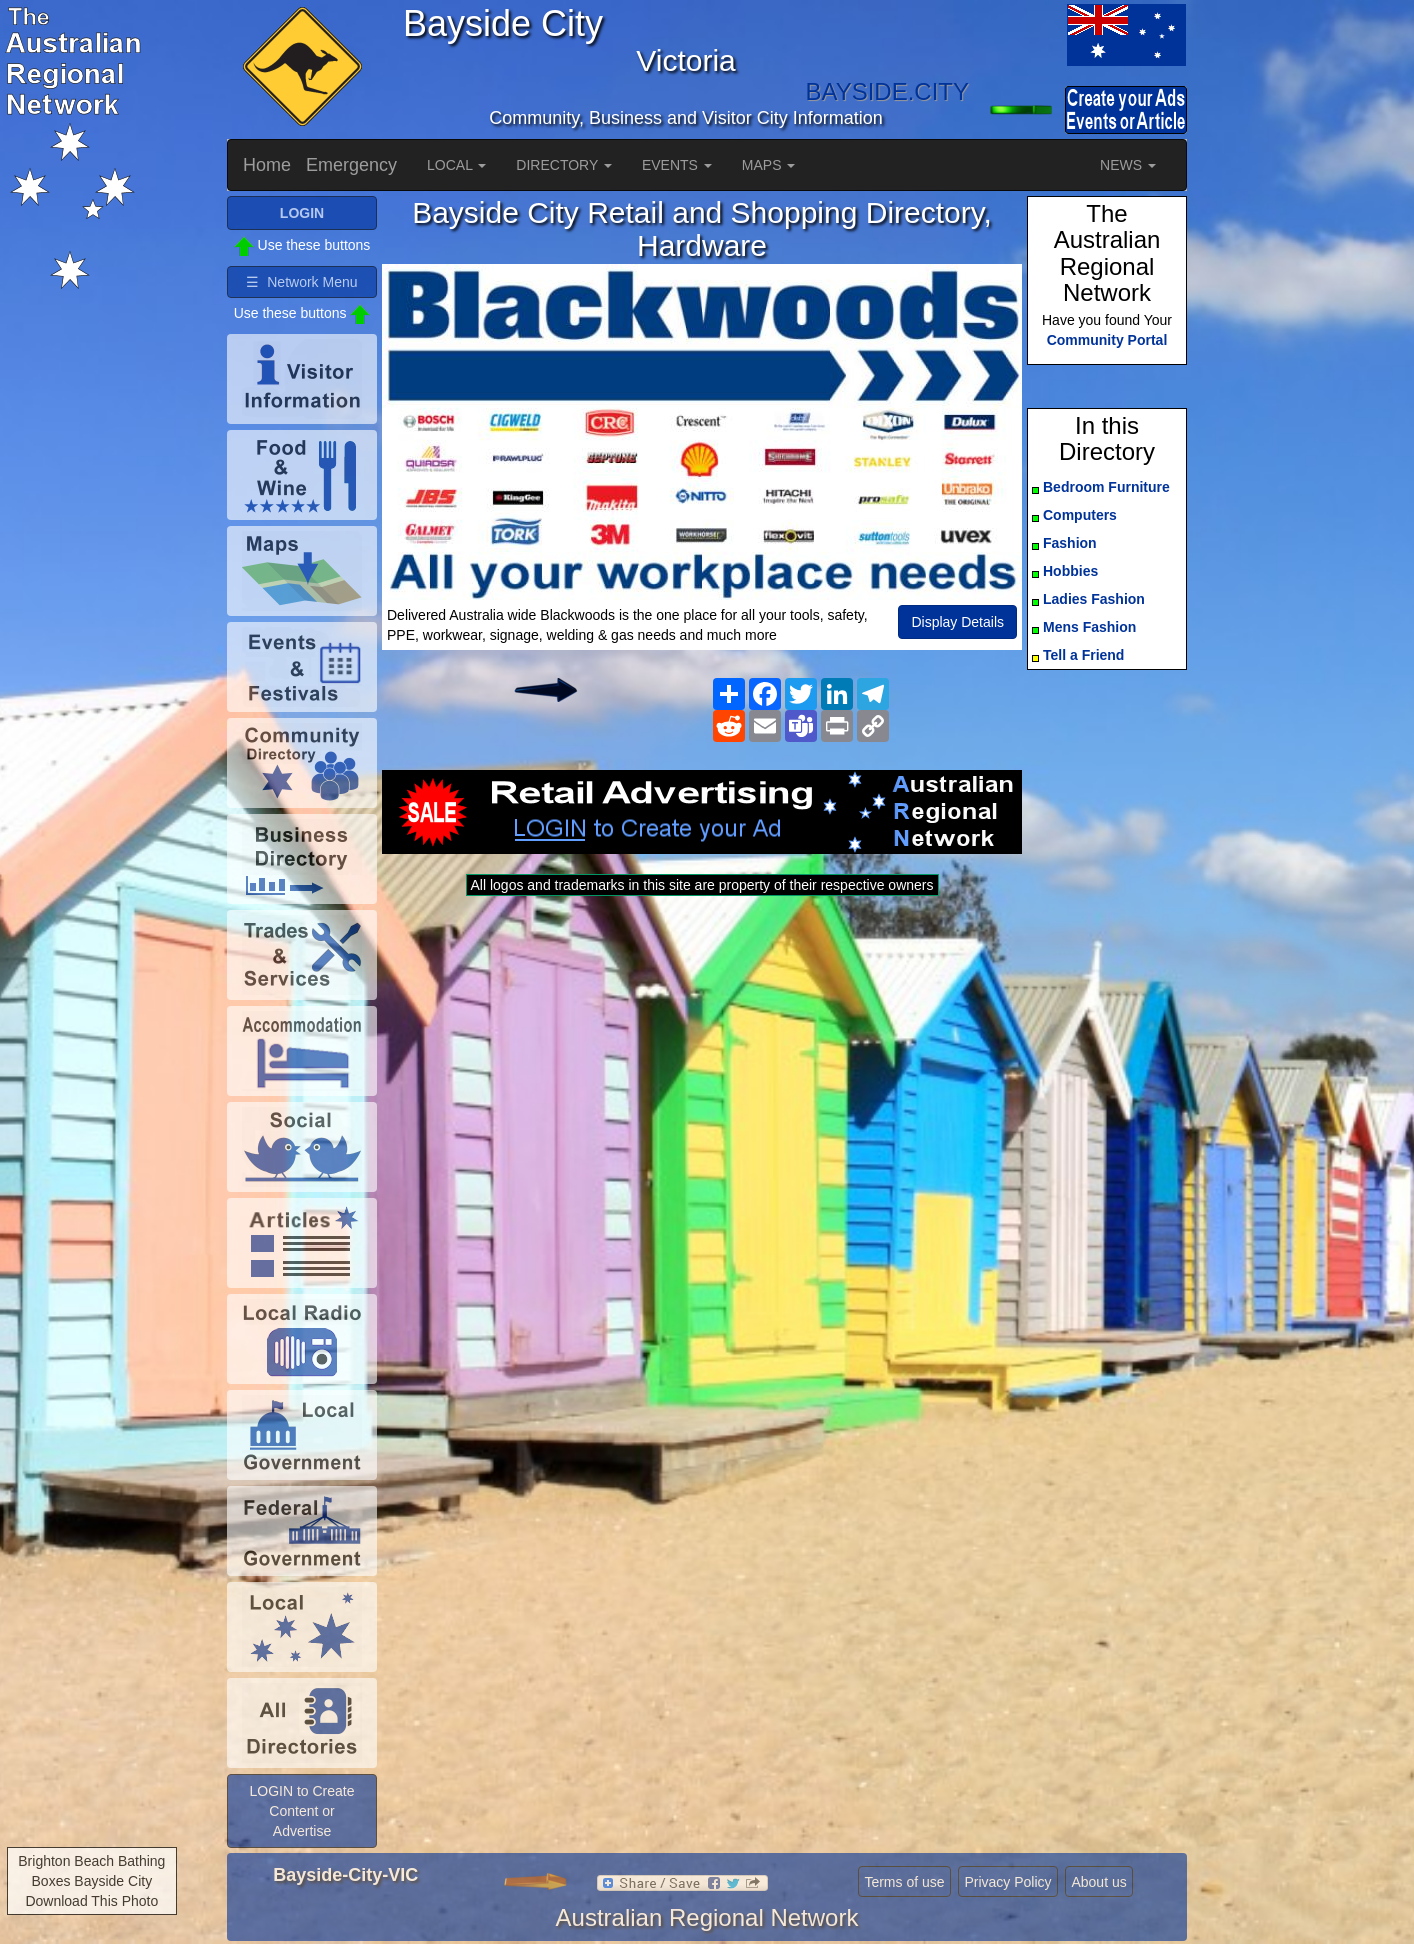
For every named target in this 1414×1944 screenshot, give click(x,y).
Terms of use (904, 1882)
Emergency (351, 165)
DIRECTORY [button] (564, 165)
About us (1098, 1882)
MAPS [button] (769, 165)
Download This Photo (91, 1901)
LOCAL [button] (456, 165)
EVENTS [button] (677, 165)
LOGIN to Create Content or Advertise (301, 1811)
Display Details (957, 622)
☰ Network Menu (301, 282)
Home (267, 165)
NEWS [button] (1128, 165)
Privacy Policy (1007, 1882)
